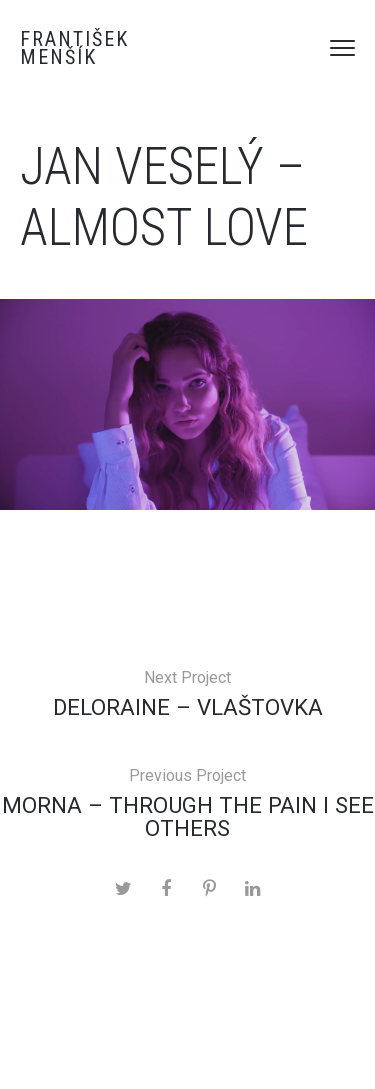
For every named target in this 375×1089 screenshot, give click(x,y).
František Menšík (74, 48)
